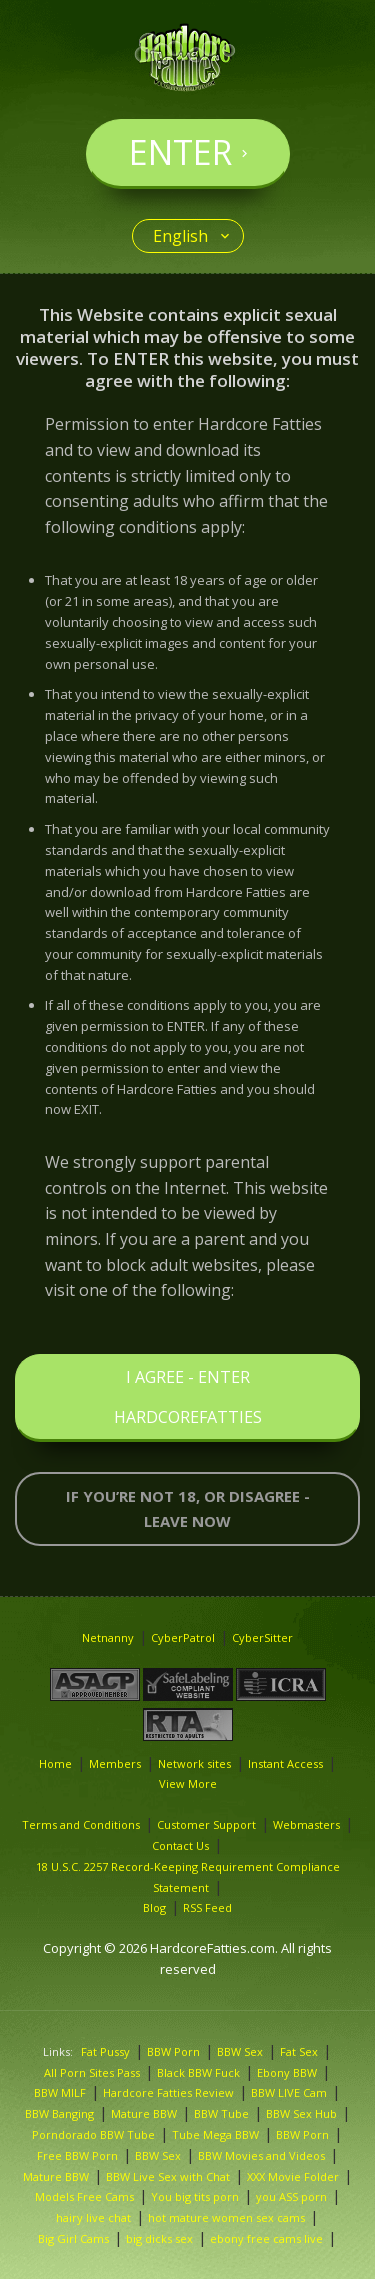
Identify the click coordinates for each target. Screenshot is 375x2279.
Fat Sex (299, 2051)
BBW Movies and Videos (261, 2155)
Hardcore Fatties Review (168, 2092)
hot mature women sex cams (226, 2217)
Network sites (194, 1763)
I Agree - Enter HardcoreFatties (188, 1397)
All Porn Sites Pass (92, 2072)
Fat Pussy (105, 2051)
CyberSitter (262, 1637)
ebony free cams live (266, 2238)
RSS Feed (207, 1907)
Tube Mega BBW (215, 2134)
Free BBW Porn (77, 2155)
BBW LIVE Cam (289, 2092)
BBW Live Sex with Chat (168, 2176)
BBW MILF (60, 2092)
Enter (180, 152)
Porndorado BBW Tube (93, 2134)
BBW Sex (240, 2051)
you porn (291, 2196)
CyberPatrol (183, 1637)
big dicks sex (159, 2238)
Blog (154, 1907)
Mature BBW (144, 2113)
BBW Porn (173, 2051)
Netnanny (108, 1637)
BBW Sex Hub (301, 2113)
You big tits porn (195, 2196)
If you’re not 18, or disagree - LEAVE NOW (188, 1508)
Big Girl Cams (73, 2238)
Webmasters (306, 1824)
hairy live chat (93, 2217)
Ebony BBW (287, 2072)
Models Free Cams (84, 2196)
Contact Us (180, 1845)
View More (188, 1783)
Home (55, 1763)
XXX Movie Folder (293, 2176)
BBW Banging (59, 2113)
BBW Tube (221, 2113)
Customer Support (206, 1824)
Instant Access (285, 1763)
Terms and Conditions (81, 1824)
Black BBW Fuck (198, 2072)
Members (115, 1763)
